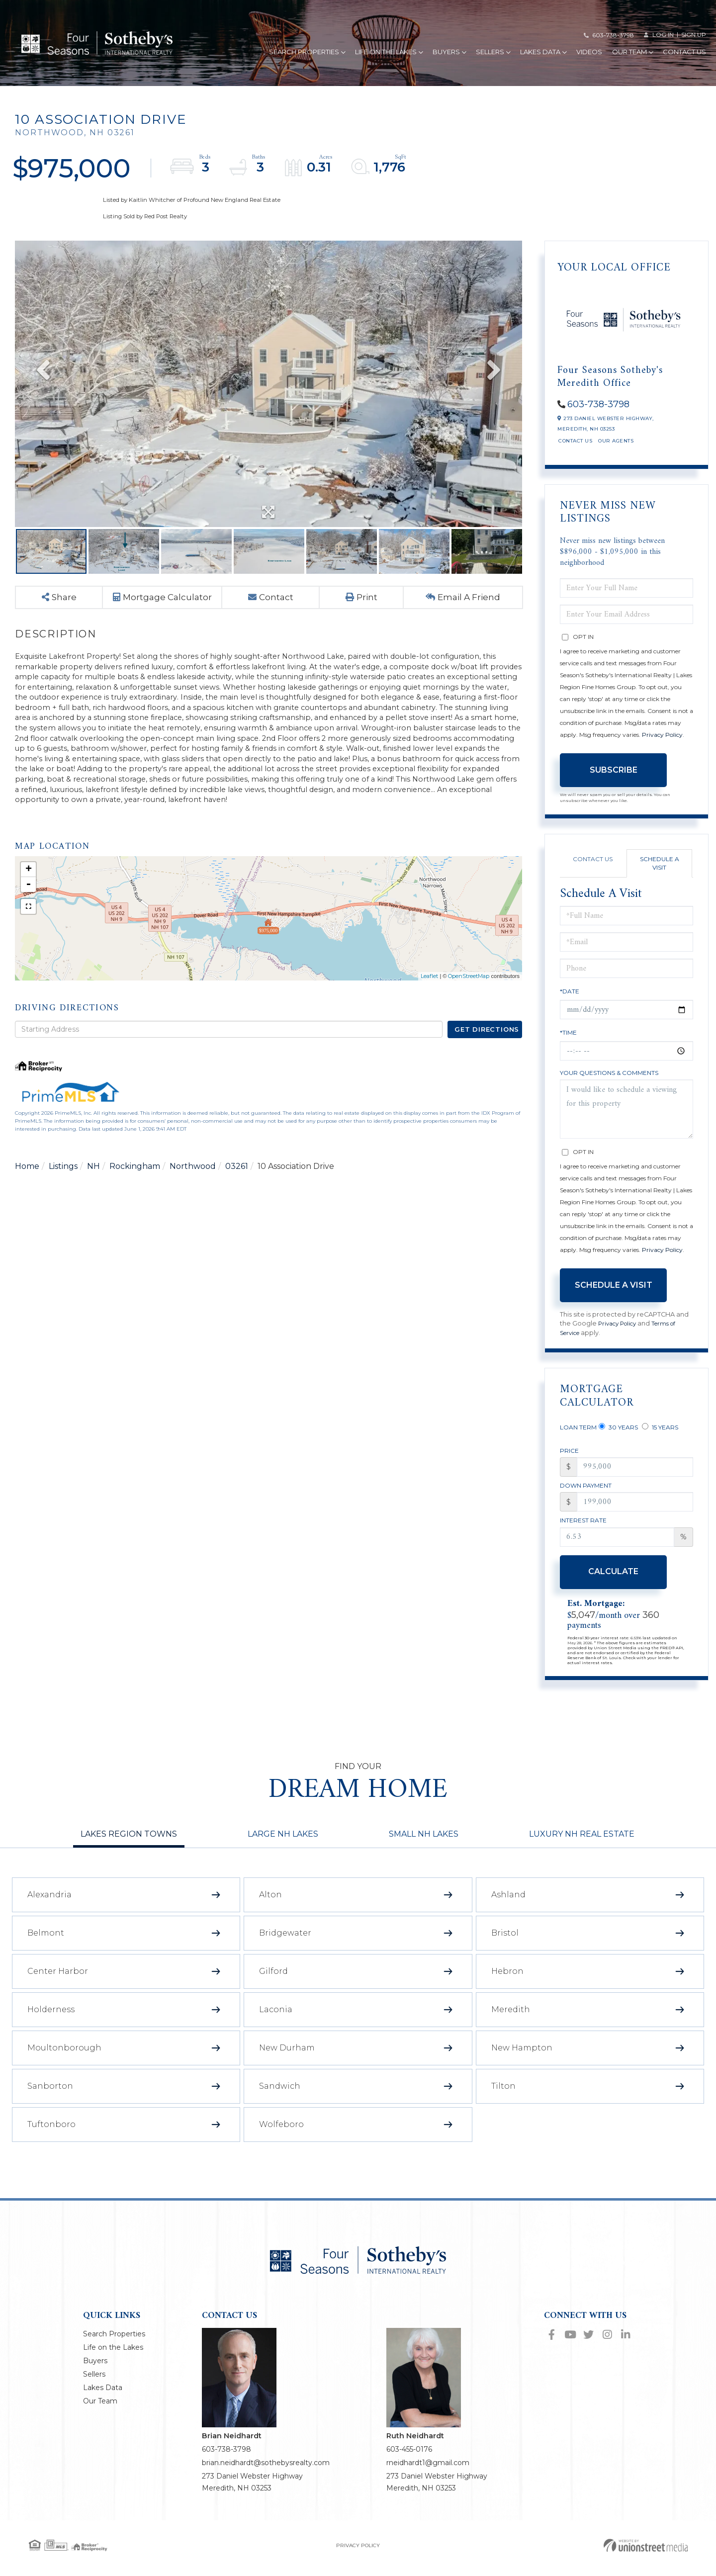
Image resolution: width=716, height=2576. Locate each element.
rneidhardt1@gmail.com (427, 2474)
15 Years (660, 1434)
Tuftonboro (51, 2135)
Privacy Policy (662, 739)
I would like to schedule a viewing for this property (626, 1114)
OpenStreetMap (468, 1007)
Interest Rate (583, 1531)
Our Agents (615, 446)
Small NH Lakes (423, 1845)
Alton (270, 1906)
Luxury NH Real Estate (581, 1845)
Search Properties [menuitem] (307, 53)
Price (569, 1459)
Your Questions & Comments (609, 1078)
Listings (63, 1200)
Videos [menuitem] (589, 53)
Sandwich (279, 2097)
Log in (663, 34)
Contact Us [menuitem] (684, 53)
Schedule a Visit (659, 868)
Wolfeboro (281, 2135)
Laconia (275, 2021)
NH (93, 1200)
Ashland (508, 1906)
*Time (568, 1037)
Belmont (45, 1944)
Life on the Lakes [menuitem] (389, 53)
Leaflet (429, 1007)
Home (27, 1200)
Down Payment (586, 1495)
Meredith (510, 2021)
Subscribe (613, 775)
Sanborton (50, 2097)
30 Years (618, 1434)
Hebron (507, 1982)
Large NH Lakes (283, 1845)
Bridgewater (285, 1944)
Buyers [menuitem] (449, 53)
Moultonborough (64, 2059)
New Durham (287, 2059)
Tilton (503, 2097)
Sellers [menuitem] (493, 53)
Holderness (51, 2021)
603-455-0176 (409, 2460)
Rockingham (134, 1200)
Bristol (505, 1944)
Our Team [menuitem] (632, 53)
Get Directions (486, 1061)
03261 (236, 1200)
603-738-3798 (613, 35)
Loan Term (578, 1434)
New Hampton (521, 2059)
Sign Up (693, 34)
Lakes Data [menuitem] (543, 53)
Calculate (613, 1583)
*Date (569, 996)
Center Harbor (57, 1982)
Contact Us (575, 446)
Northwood (193, 1200)
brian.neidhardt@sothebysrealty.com (266, 2474)
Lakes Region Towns (129, 1845)
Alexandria (49, 1906)
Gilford (273, 1982)
